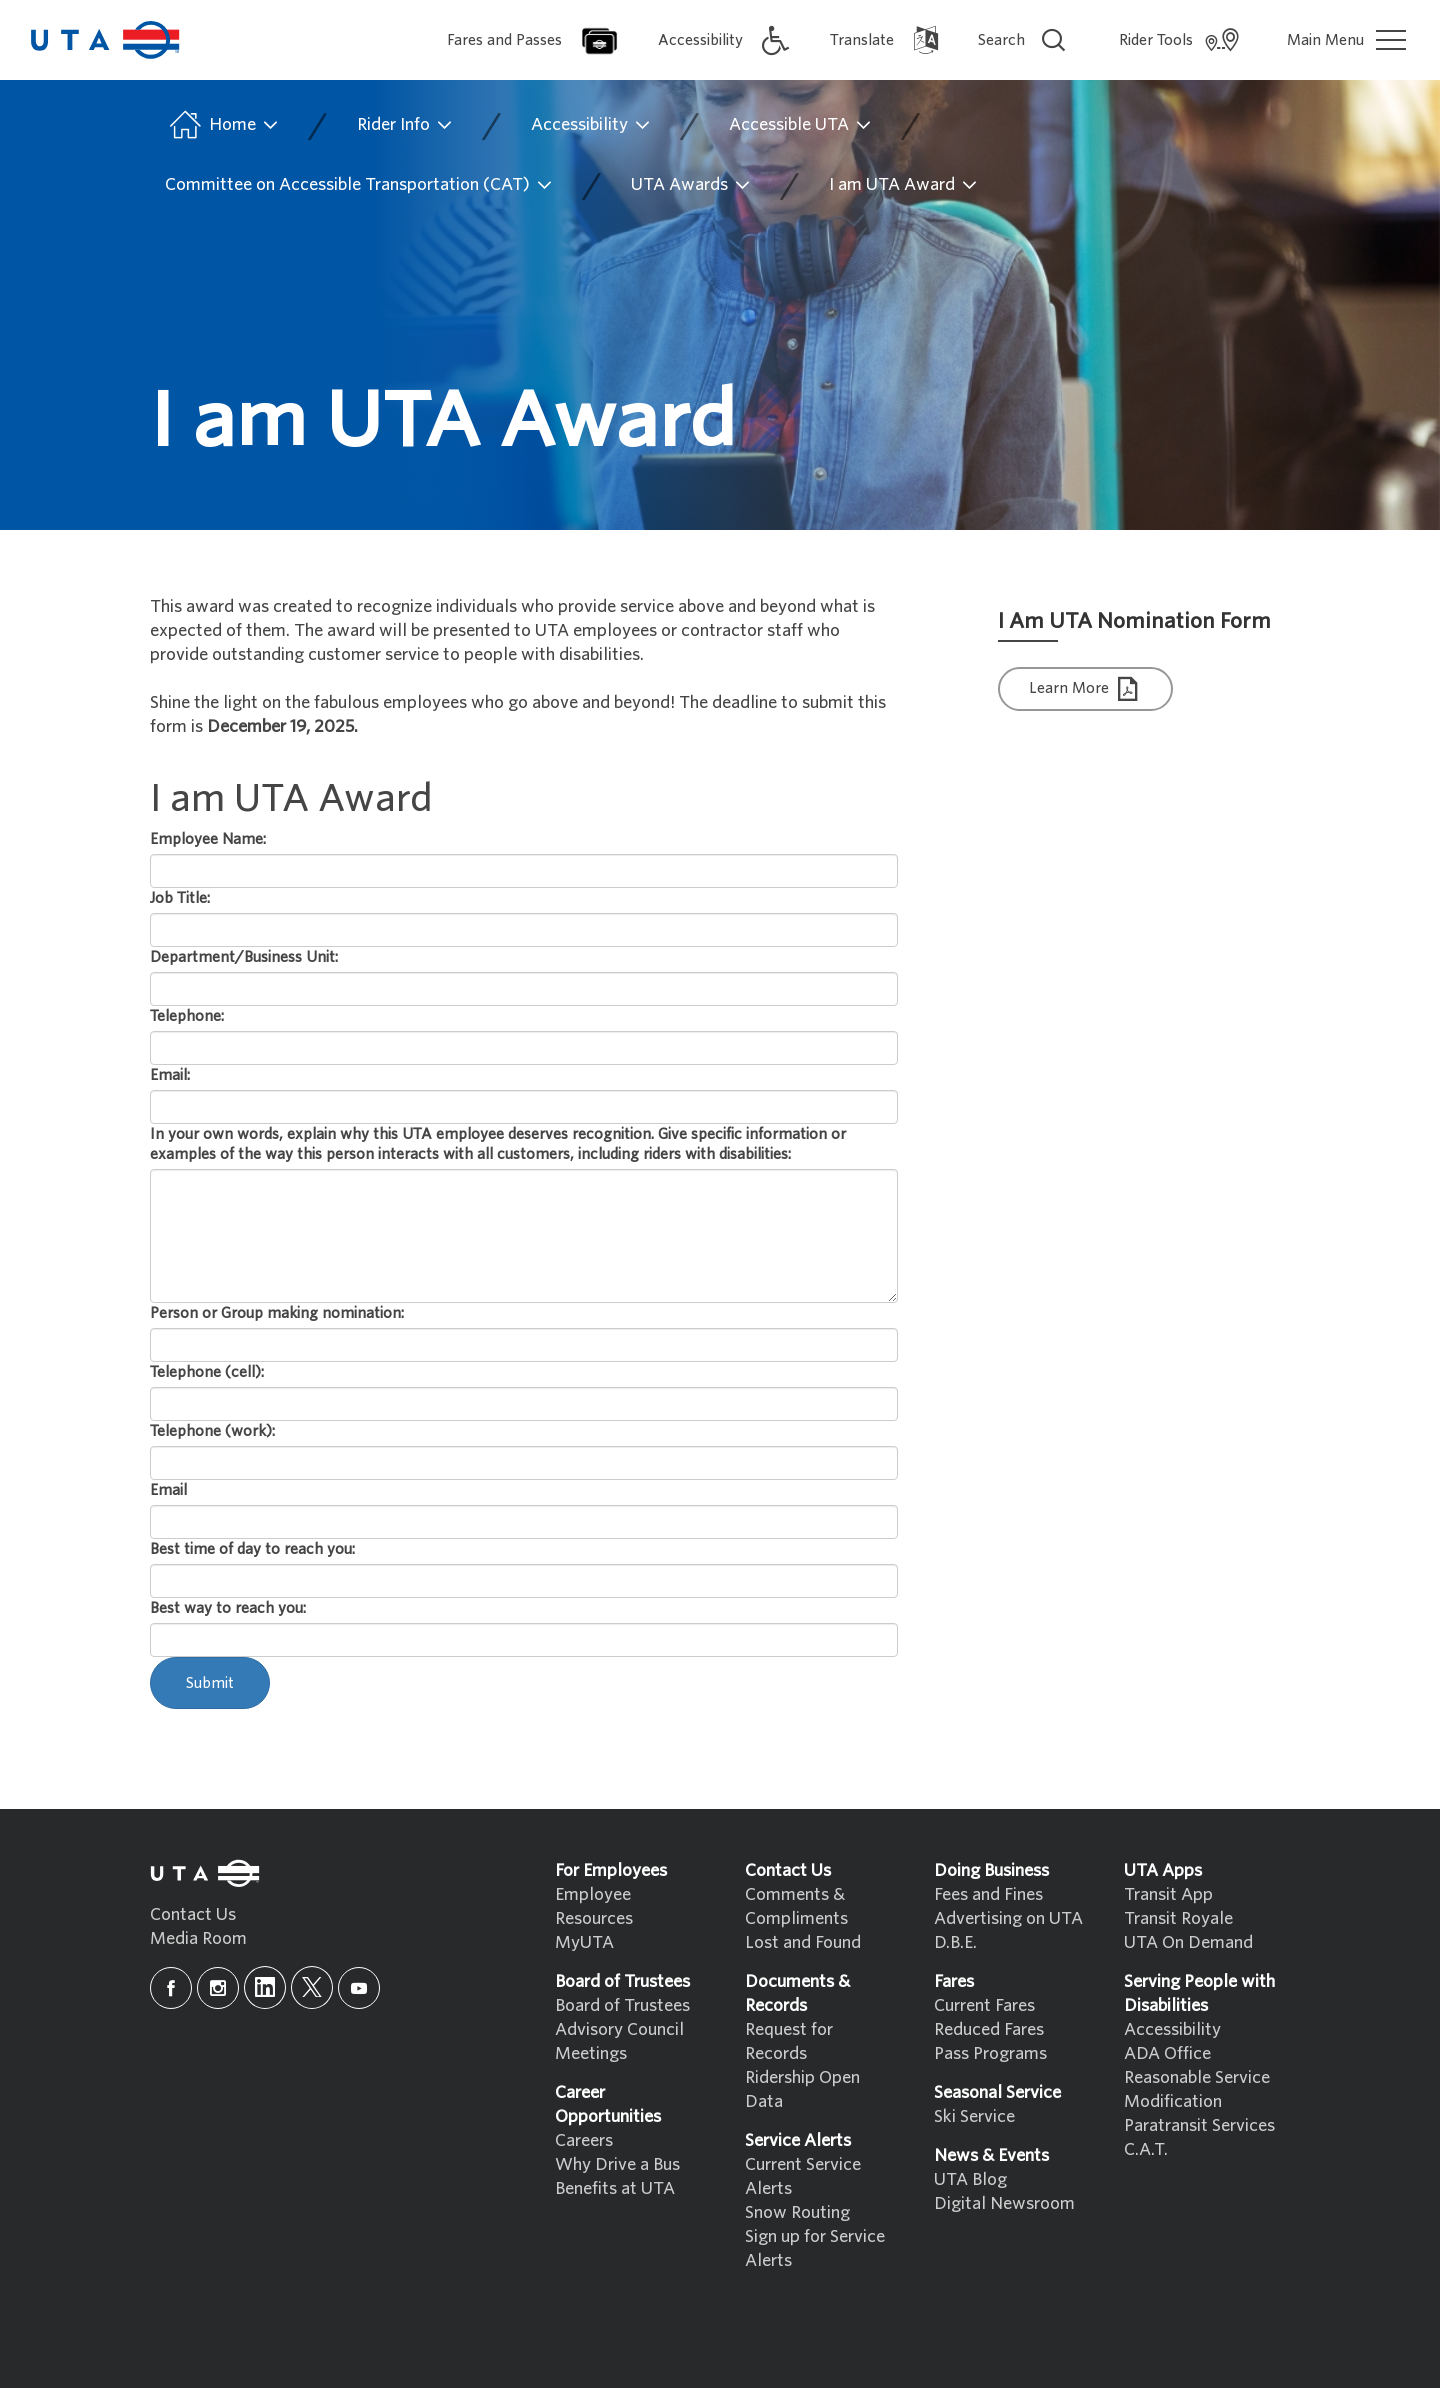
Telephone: (187, 1016)
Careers (584, 2140)
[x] (312, 1987)
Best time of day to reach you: (252, 1549)
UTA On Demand (1188, 1942)
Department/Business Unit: (244, 957)
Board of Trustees (622, 2005)
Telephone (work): (212, 1431)
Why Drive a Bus (617, 2164)
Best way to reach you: (228, 1608)
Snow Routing (797, 2212)
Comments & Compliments (796, 1906)
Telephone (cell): (207, 1372)
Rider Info (405, 125)
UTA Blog (970, 2179)
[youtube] (359, 1988)
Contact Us (193, 1914)
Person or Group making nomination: (277, 1313)
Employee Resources (594, 1906)
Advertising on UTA (1008, 1918)
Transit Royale (1178, 1918)
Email (168, 1490)
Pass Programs (990, 2053)
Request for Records (789, 2041)
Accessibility (591, 125)
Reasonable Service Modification (1197, 2089)
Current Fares (984, 2005)
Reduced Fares (989, 2029)
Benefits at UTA (615, 2188)
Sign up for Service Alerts (815, 2248)
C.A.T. (1146, 2149)
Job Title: (180, 898)
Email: (170, 1075)
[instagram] (218, 1988)
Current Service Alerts (803, 2176)
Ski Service (974, 2116)
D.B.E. (955, 1942)
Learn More (1086, 689)
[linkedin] (265, 1987)
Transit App (1168, 1894)
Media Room (198, 1938)
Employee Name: (208, 839)
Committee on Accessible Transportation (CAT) (359, 185)
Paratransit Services (1199, 2125)
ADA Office (1167, 2053)
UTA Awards (691, 185)
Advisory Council (619, 2029)
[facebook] (171, 1988)
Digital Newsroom (1004, 2203)
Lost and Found (803, 1942)
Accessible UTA (801, 125)
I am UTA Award (904, 185)
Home (222, 125)
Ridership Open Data (802, 2089)
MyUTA (584, 1942)
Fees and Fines (988, 1894)
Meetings (591, 2053)
